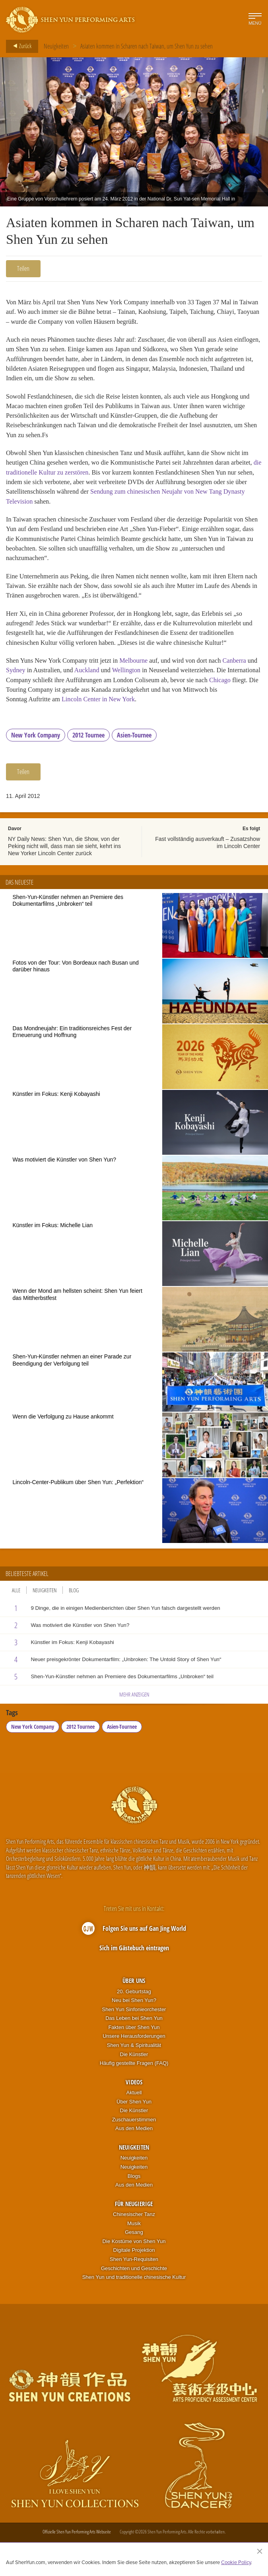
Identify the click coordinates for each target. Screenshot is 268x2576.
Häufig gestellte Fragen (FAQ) (134, 2077)
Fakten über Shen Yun (133, 2042)
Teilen (23, 268)
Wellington (142, 683)
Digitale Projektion (134, 2264)
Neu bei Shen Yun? (134, 2015)
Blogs (134, 2190)
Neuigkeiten (56, 46)
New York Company (35, 749)
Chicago (17, 703)
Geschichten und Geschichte (134, 2282)
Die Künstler (134, 2068)
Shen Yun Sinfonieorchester (134, 2023)
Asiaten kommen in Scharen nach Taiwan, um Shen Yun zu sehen (146, 46)
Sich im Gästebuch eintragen (134, 1962)
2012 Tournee (88, 749)
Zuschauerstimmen (134, 2134)
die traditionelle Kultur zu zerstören (53, 478)
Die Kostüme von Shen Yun (134, 2256)
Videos (134, 2096)
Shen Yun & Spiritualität (134, 2059)
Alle (16, 1604)
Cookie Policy (236, 2562)
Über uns (133, 1995)
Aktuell (134, 2107)
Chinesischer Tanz (134, 2229)
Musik (134, 2237)
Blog (74, 1604)
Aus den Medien (134, 2143)
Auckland (101, 683)
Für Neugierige (134, 2218)
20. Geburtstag (134, 2005)
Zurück (19, 46)
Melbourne (138, 673)
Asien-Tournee (134, 749)
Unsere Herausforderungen (134, 2050)
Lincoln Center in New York (138, 713)
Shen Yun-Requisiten (134, 2273)
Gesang (134, 2246)
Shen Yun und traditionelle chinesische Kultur (134, 2291)
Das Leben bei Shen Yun (134, 2032)
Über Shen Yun (134, 2116)
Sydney (27, 683)
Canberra (242, 673)
